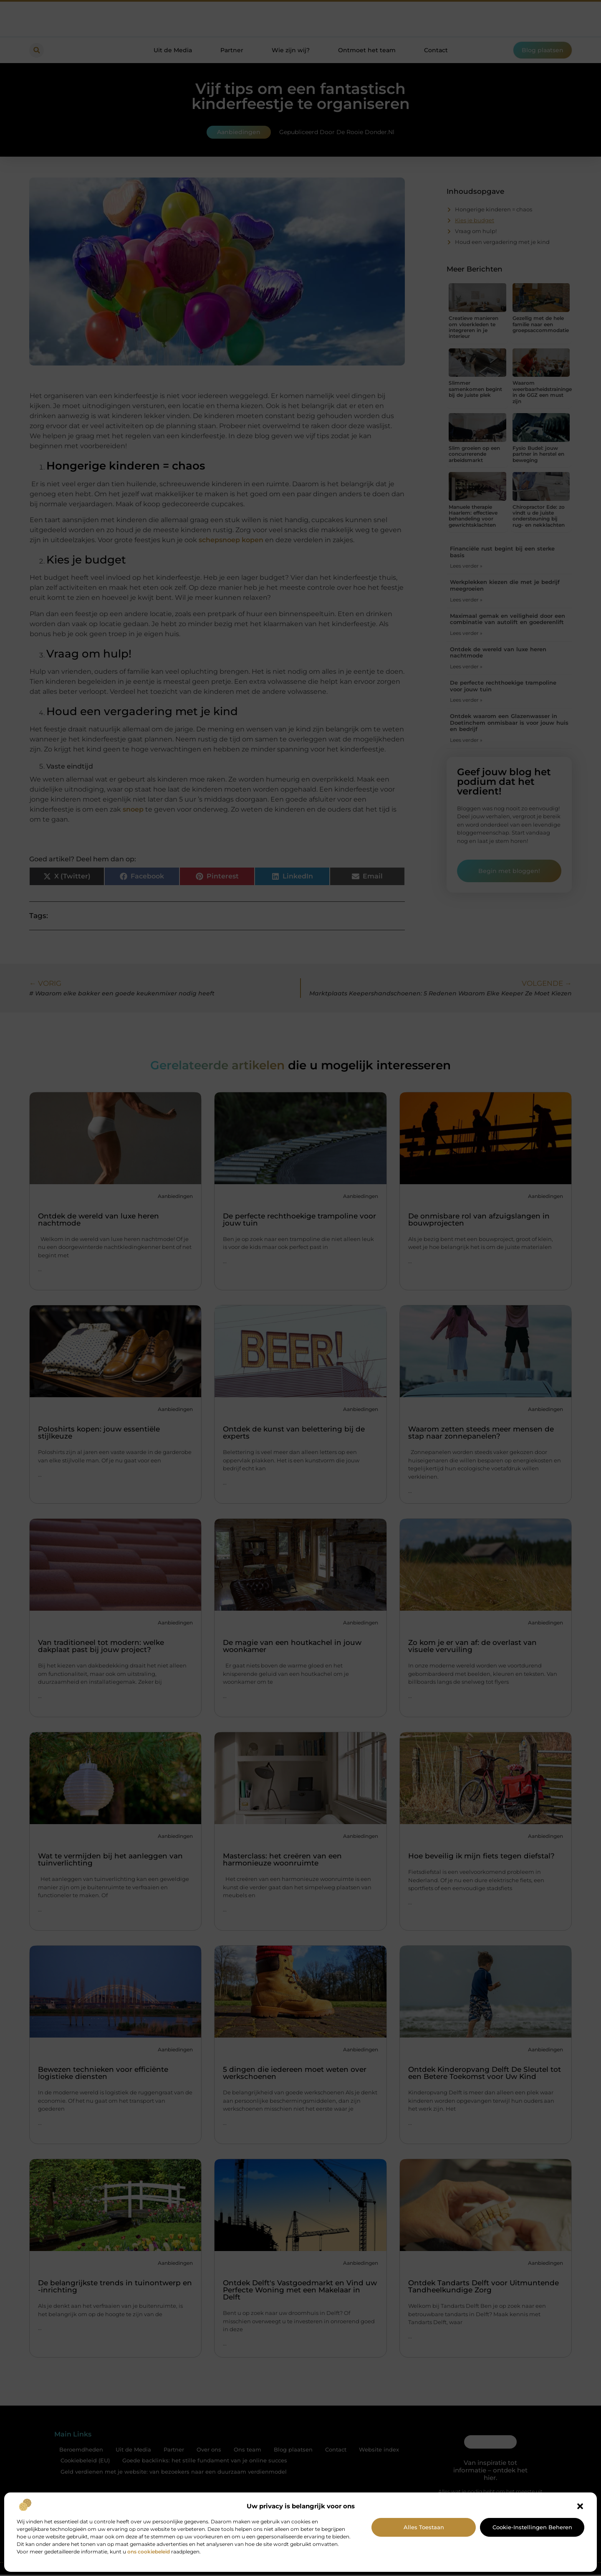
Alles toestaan (424, 2527)
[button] (580, 2506)
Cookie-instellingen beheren (532, 2527)
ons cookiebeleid (148, 2551)
